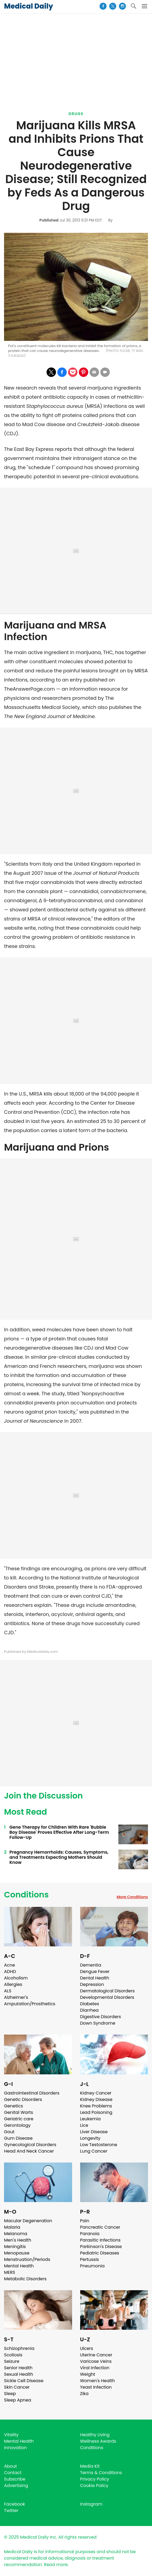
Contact (13, 2473)
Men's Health (17, 2240)
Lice (84, 2125)
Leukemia (90, 2119)
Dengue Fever (95, 1971)
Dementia (90, 1965)
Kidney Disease (96, 2099)
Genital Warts (18, 2112)
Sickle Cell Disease (23, 2381)
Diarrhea (89, 2010)
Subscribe (14, 2479)
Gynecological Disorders (30, 2145)
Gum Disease (18, 2138)
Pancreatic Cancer (100, 2227)
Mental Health (19, 2266)
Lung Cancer (94, 2151)
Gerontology (17, 2125)
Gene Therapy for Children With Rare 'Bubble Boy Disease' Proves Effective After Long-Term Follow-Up (59, 1832)
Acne (9, 1965)
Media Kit (90, 2466)
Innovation (15, 2448)
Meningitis (15, 2246)
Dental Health (94, 1978)
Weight (87, 2374)
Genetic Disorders (23, 2099)
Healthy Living (95, 2435)
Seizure (11, 2361)
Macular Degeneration (28, 2221)
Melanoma (15, 2234)
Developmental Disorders (107, 1997)
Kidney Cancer (96, 2093)
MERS (9, 2272)
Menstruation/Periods (27, 2259)
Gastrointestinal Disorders (31, 2093)
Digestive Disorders (100, 2017)
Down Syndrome (97, 2023)
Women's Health (97, 2381)
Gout (9, 2132)
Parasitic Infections (100, 2240)
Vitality (11, 2435)
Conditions (26, 1895)
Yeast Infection (96, 2387)
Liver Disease (94, 2132)
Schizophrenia (19, 2348)
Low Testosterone (98, 2145)
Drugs (76, 113)
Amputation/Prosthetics (29, 2004)
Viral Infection (94, 2368)
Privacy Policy (94, 2479)
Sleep (10, 2394)
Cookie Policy (94, 2485)
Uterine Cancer (96, 2355)
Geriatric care (18, 2119)
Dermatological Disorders (107, 1991)
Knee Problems (96, 2106)
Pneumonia (92, 2266)
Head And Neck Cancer (29, 2151)
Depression (92, 1984)
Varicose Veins (96, 2361)
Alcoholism (16, 1978)
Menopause (16, 2253)
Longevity (90, 2138)
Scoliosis (13, 2355)
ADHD (10, 1971)
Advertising (16, 2485)
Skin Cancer (17, 2387)
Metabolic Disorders (25, 2279)
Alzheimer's (16, 1997)
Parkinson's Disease (101, 2246)
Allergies (13, 1984)
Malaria (12, 2227)
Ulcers (86, 2348)
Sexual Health (18, 2374)
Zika (84, 2394)
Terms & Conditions (101, 2473)
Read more (56, 2564)
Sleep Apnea (17, 2400)
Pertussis (89, 2259)
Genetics (13, 2106)
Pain (84, 2221)
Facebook (14, 2504)
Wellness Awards (98, 2441)
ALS (7, 1991)
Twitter (11, 2510)
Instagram (91, 2504)
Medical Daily (28, 6)
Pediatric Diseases (99, 2253)
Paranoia (90, 2234)
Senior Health (18, 2368)
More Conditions (132, 1897)
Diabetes (89, 2004)
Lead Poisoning (96, 2112)
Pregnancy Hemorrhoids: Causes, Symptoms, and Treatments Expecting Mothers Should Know (58, 1857)
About (10, 2466)
